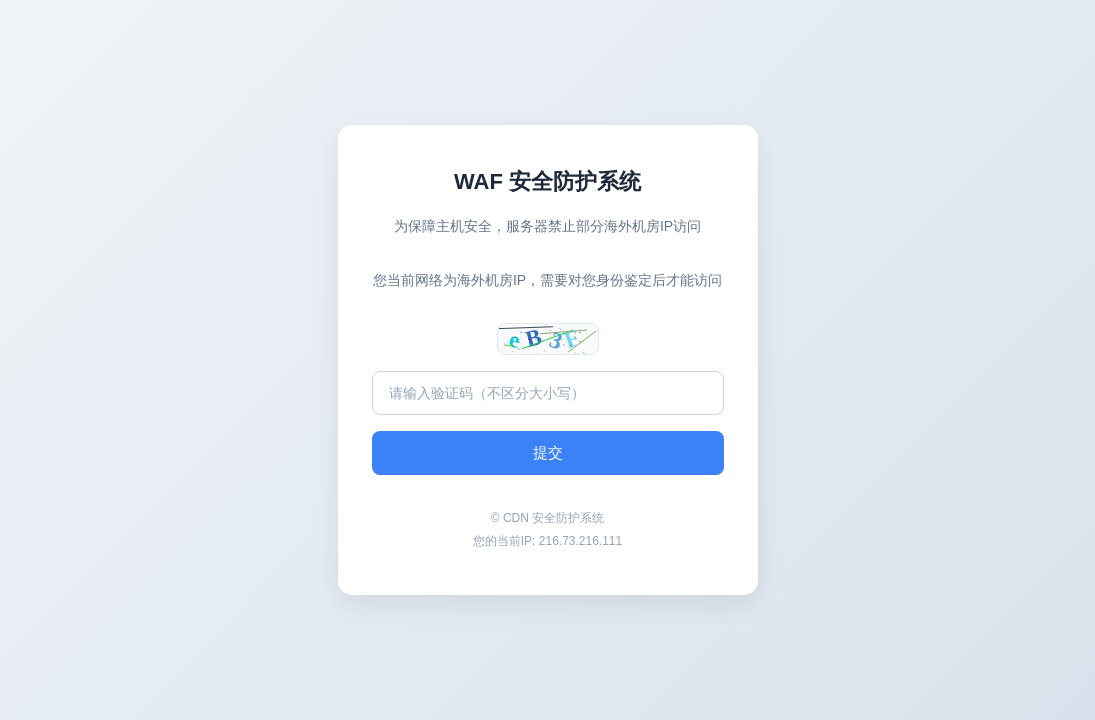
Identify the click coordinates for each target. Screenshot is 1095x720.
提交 (548, 452)
